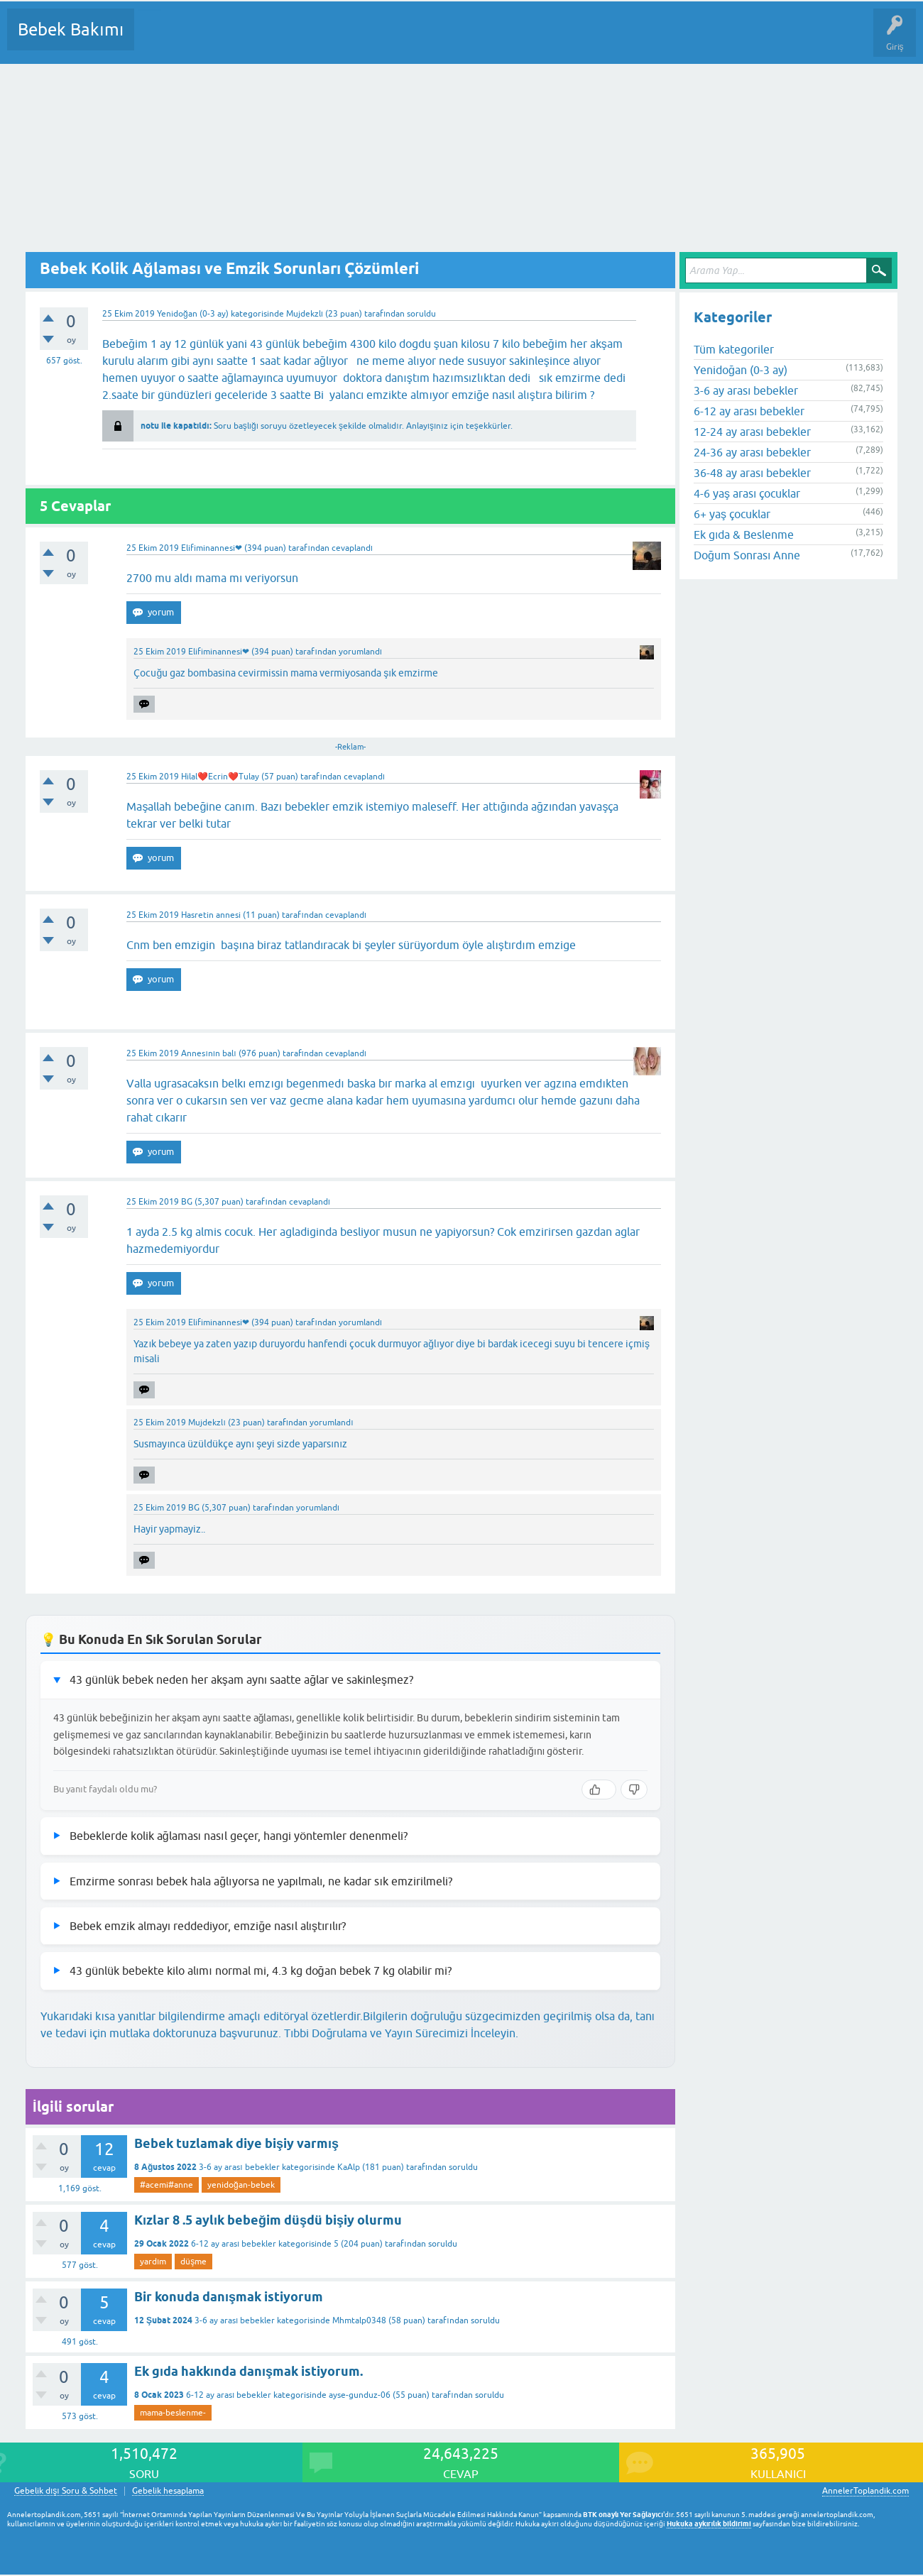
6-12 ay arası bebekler (233, 2244)
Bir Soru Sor (409, 39)
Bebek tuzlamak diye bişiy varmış (236, 2143)
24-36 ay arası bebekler (752, 452)
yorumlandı (360, 652)
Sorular (159, 39)
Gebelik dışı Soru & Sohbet (65, 2491)
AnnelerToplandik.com (865, 2491)
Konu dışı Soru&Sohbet (494, 39)
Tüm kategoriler (734, 349)
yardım (153, 2262)
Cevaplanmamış (220, 39)
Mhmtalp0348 (359, 2320)
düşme (193, 2262)
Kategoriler (290, 39)
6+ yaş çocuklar (732, 514)
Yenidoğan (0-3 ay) (193, 314)
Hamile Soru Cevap (596, 39)
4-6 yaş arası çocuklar (747, 493)
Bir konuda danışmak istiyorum (228, 2296)
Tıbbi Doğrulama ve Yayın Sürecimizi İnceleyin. (401, 2033)
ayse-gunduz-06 (359, 2395)
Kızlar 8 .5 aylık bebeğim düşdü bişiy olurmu (268, 2220)
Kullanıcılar (349, 39)
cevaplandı (352, 548)
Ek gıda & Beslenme (744, 534)
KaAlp (348, 2167)
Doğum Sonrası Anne (747, 555)
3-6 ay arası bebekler (239, 2167)
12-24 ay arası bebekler (752, 431)
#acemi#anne (166, 2185)
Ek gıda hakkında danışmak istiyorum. (248, 2371)
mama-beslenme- (173, 2413)
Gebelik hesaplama (168, 2491)
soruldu (421, 314)
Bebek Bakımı (71, 29)
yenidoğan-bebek (241, 2185)
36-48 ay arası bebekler (752, 472)
